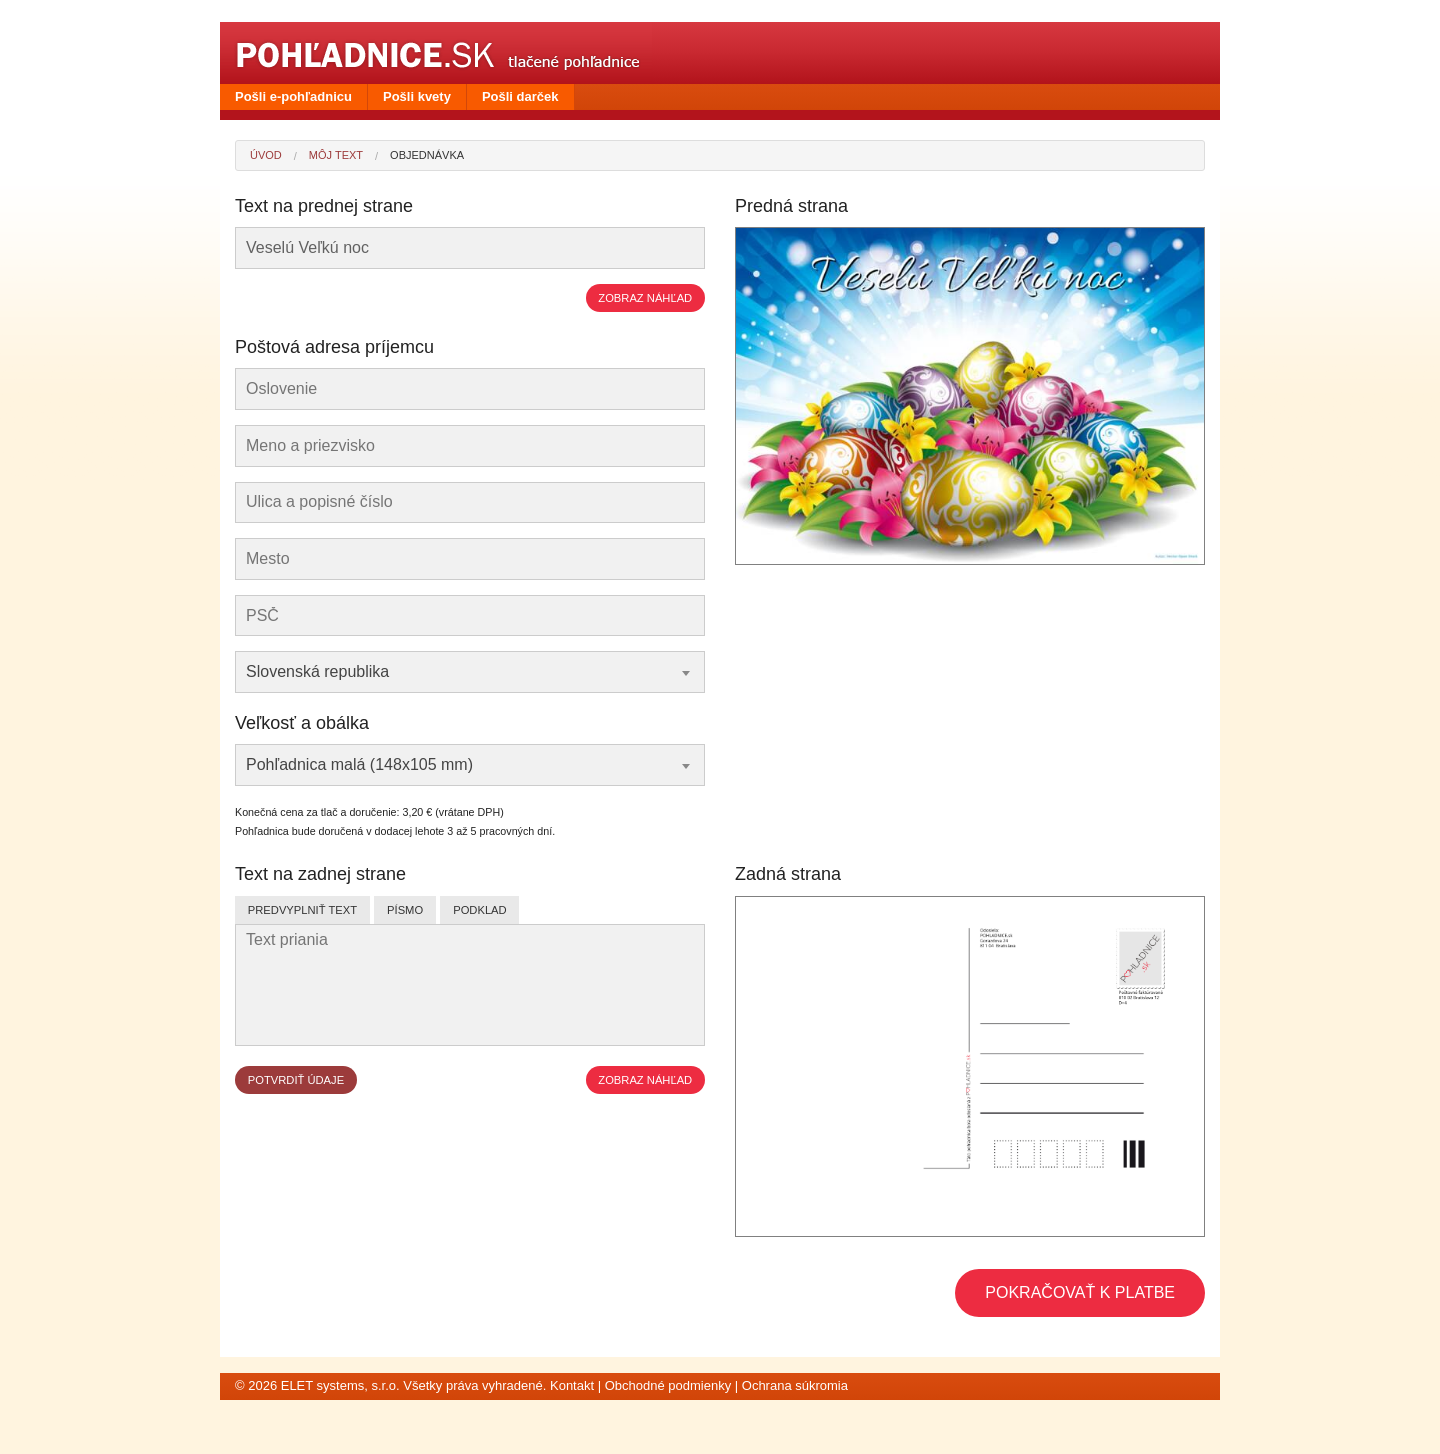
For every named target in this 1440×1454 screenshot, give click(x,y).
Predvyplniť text (302, 910)
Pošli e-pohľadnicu (293, 96)
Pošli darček (520, 96)
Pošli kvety (417, 96)
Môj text (336, 155)
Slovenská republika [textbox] (317, 671)
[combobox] (470, 672)
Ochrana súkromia (795, 1385)
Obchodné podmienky (668, 1385)
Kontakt (572, 1385)
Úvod (266, 155)
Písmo (405, 910)
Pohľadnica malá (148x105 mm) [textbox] (359, 764)
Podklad (479, 910)
